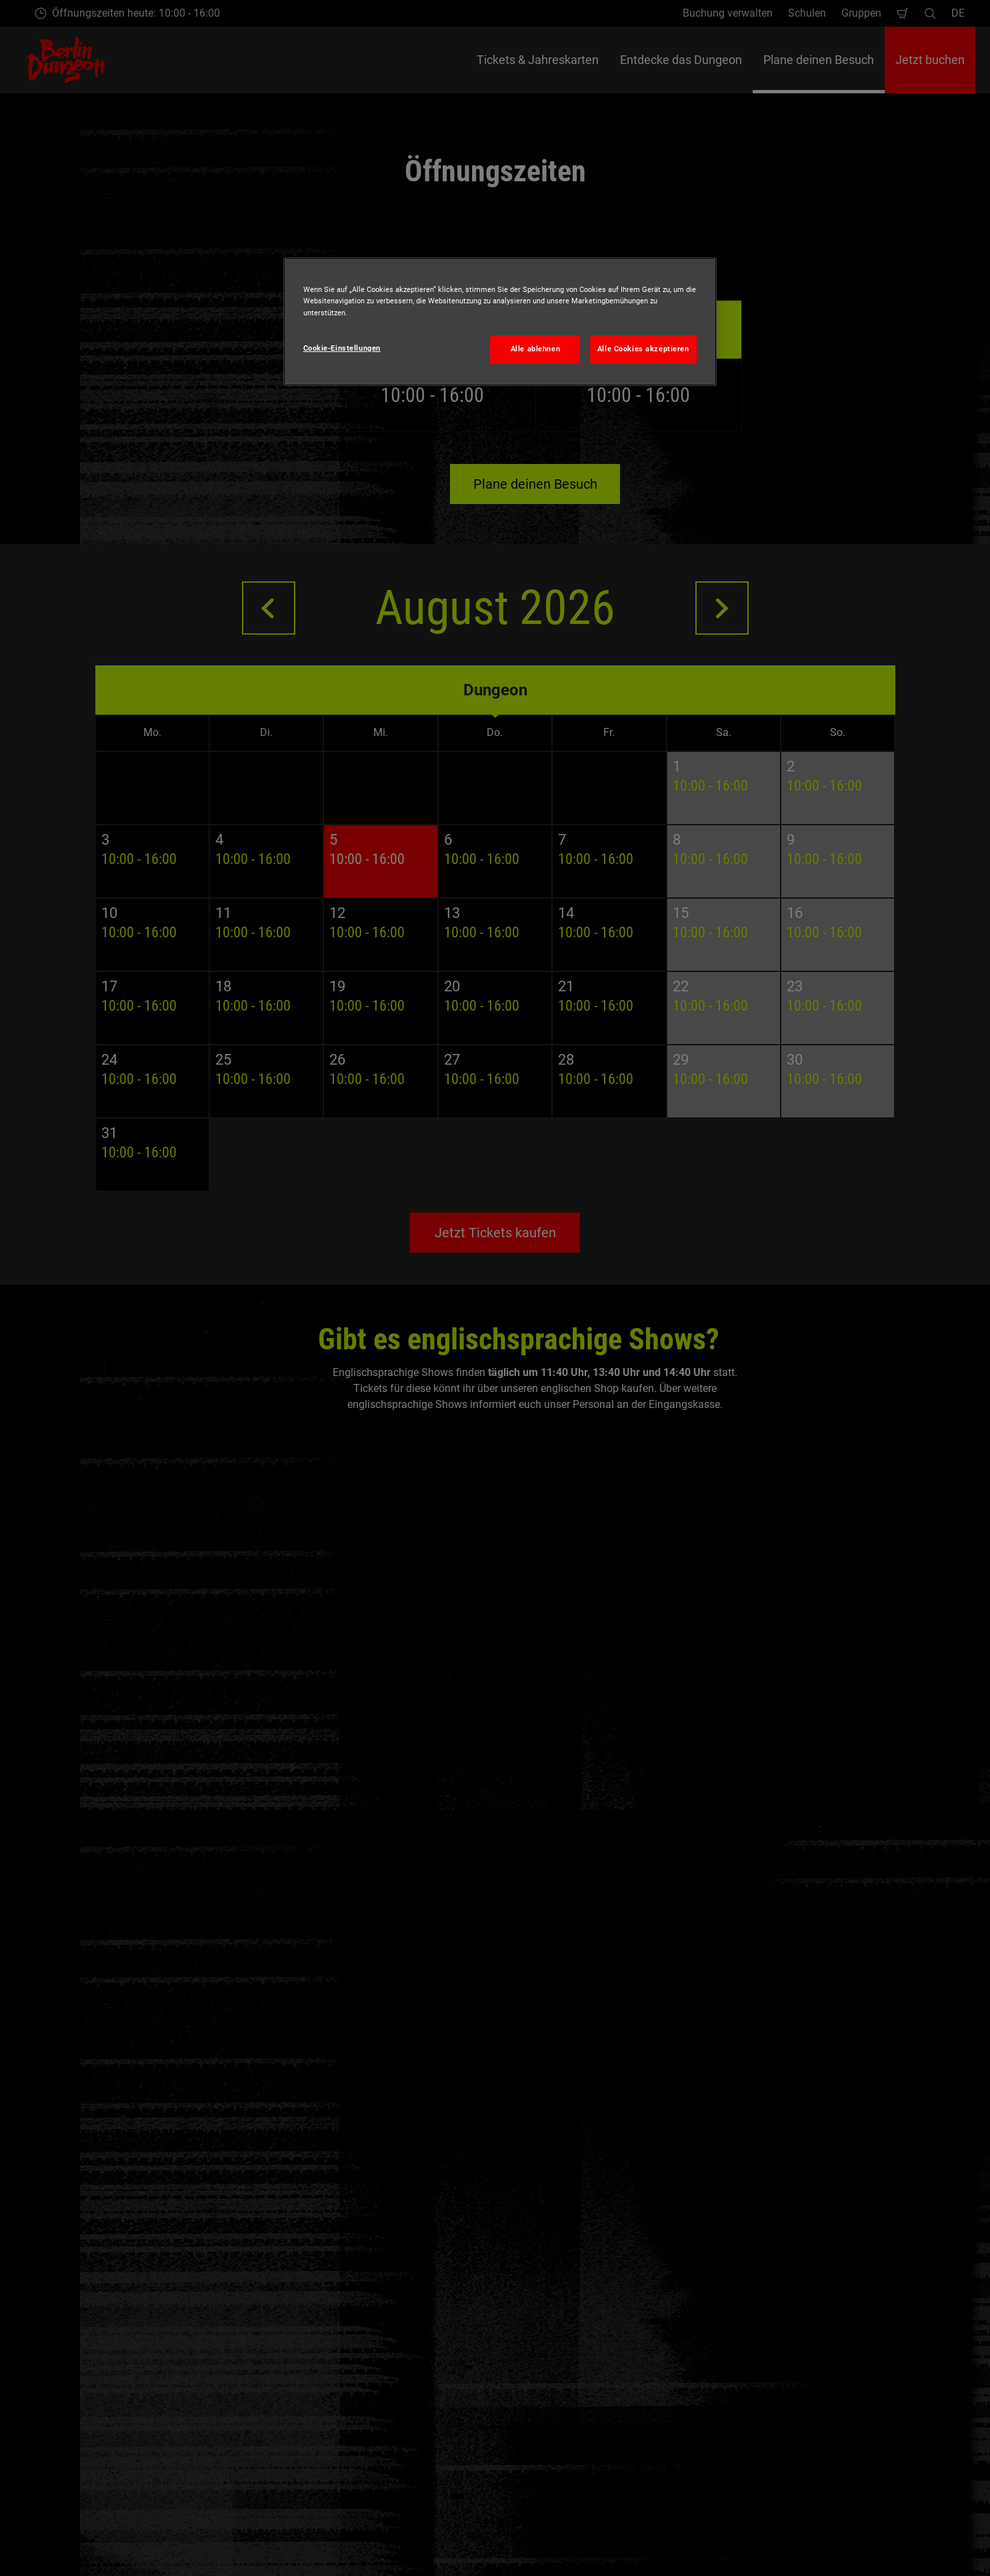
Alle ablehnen (535, 348)
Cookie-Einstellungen (342, 348)
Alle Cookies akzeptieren (643, 348)
